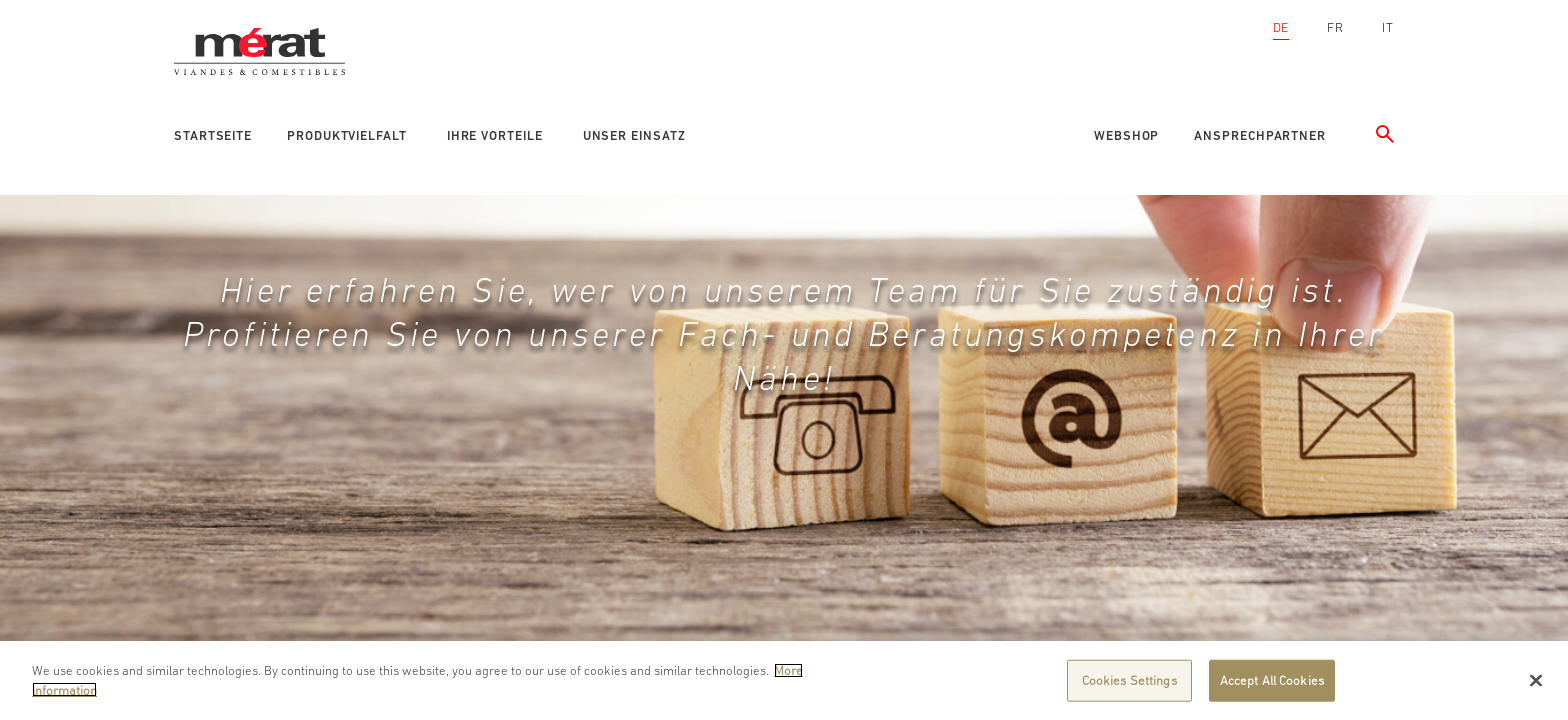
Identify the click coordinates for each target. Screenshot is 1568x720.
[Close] (1536, 686)
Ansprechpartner (1260, 135)
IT (1388, 27)
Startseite (213, 135)
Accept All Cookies (1272, 685)
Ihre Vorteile (495, 135)
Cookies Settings (1129, 685)
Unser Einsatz (634, 135)
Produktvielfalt (347, 135)
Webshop (1126, 135)
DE (1281, 27)
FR (1335, 27)
